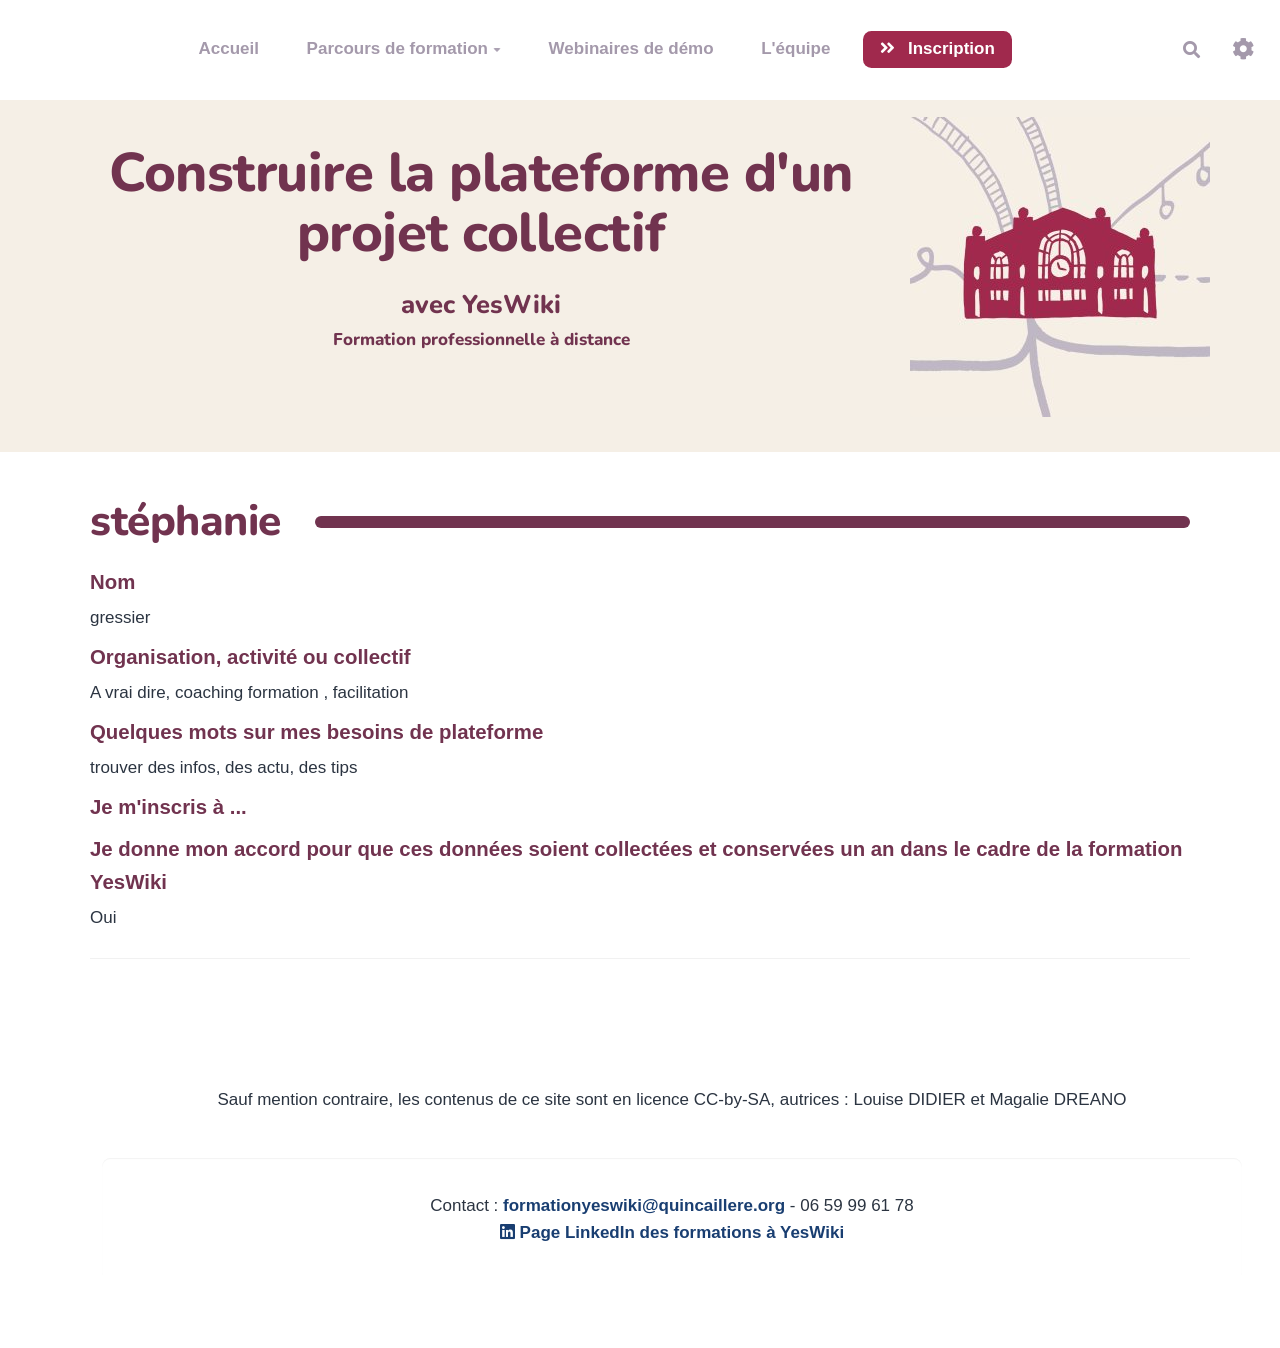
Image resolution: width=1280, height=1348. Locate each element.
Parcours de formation (404, 48)
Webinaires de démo (631, 48)
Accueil (229, 48)
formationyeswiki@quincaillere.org (644, 1205)
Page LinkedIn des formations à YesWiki (672, 1232)
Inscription (937, 48)
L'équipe (795, 48)
